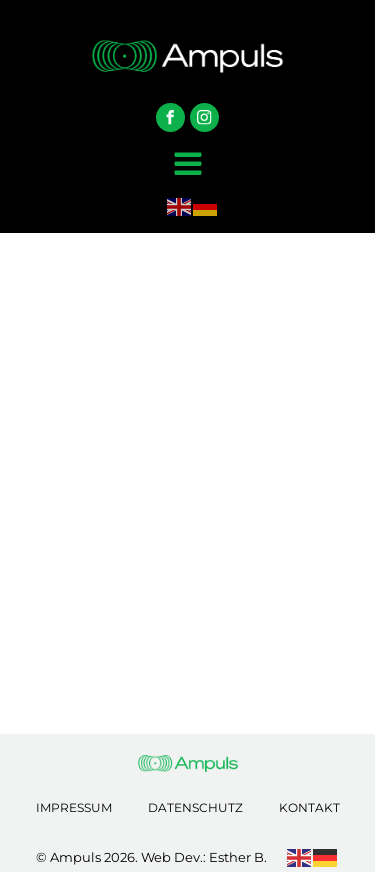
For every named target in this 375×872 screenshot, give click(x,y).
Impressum (74, 807)
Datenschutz (195, 807)
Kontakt (309, 807)
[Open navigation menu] (188, 166)
